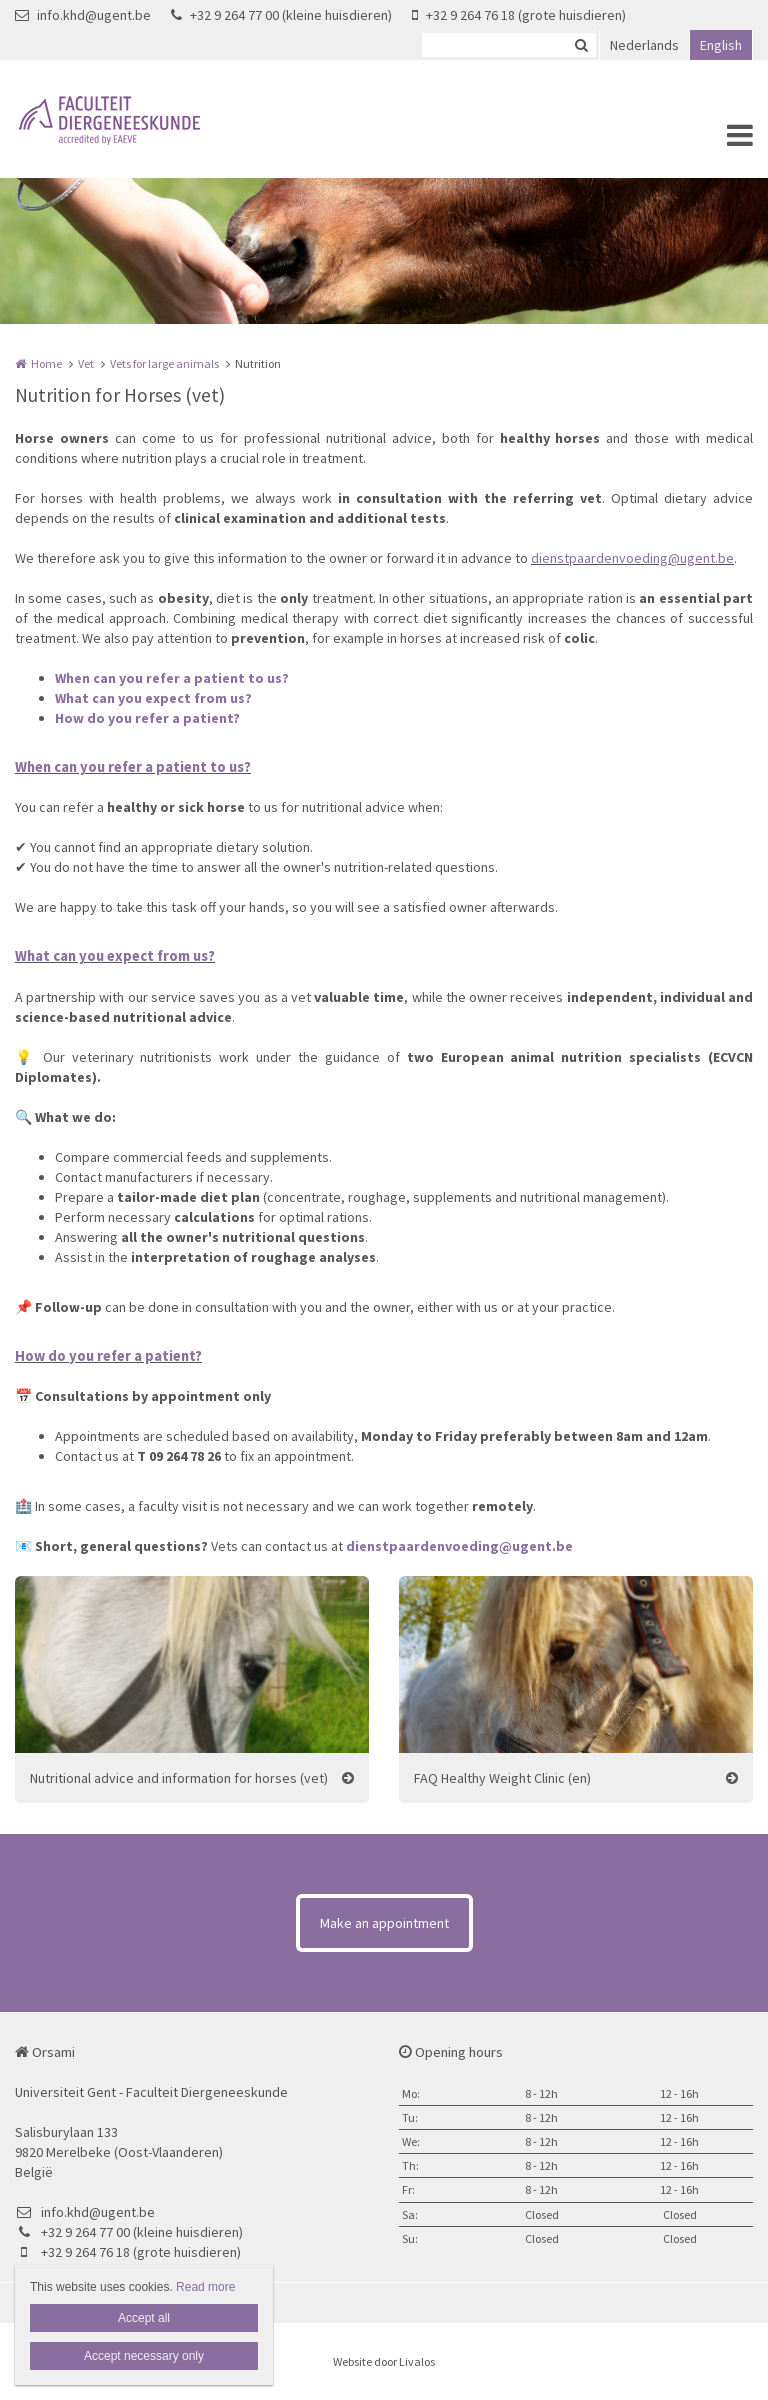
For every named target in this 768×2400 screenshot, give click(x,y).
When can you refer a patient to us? (172, 678)
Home (46, 363)
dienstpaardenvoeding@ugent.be (632, 558)
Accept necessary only (144, 2356)
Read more (205, 2287)
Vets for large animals (164, 363)
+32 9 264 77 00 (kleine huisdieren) (281, 15)
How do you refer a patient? (147, 718)
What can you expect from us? (153, 698)
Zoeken (581, 45)
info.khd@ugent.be (83, 15)
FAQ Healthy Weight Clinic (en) (502, 1778)
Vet (86, 363)
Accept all (144, 2318)
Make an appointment (384, 1923)
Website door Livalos (384, 2361)
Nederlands (644, 45)
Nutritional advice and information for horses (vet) (179, 1778)
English (721, 45)
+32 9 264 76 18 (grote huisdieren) (519, 15)
